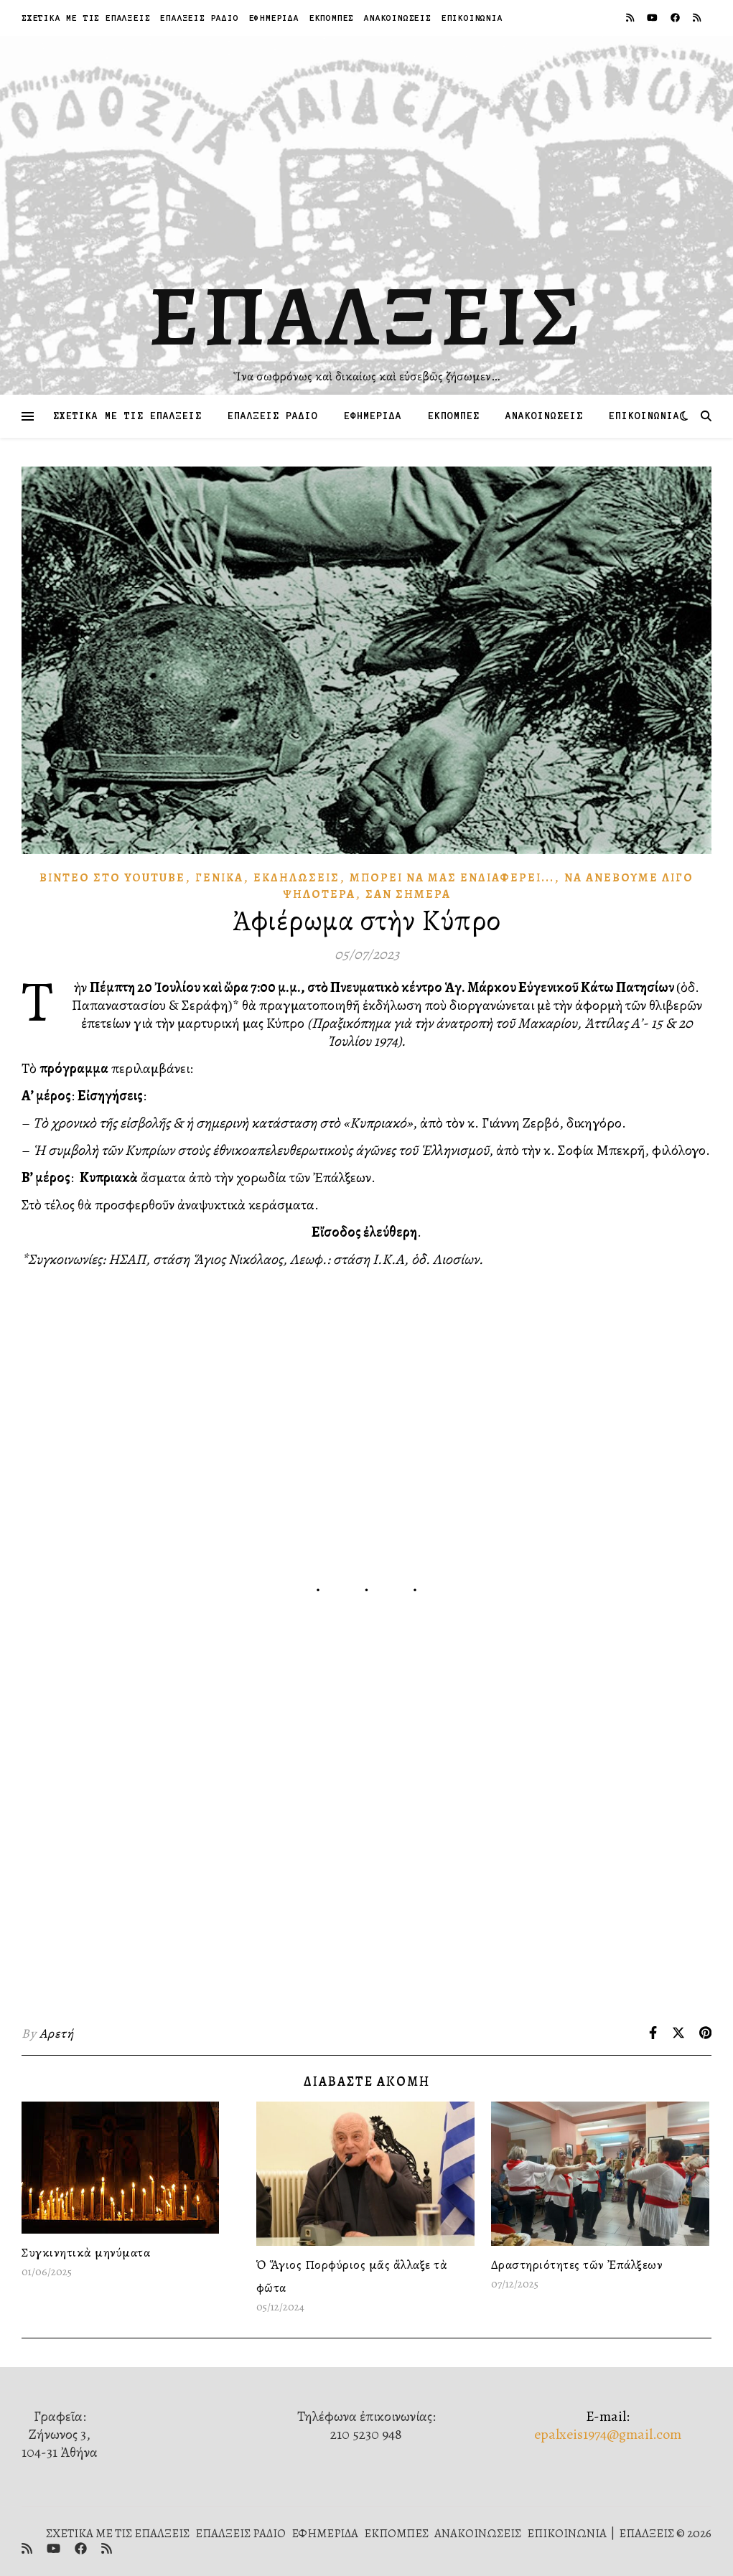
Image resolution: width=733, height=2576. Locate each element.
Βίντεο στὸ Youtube (112, 878)
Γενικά (219, 878)
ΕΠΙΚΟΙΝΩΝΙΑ (472, 17)
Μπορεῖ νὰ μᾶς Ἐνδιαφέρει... (452, 878)
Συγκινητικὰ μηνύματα (86, 2252)
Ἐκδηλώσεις (296, 878)
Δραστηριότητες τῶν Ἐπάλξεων (577, 2264)
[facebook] (676, 17)
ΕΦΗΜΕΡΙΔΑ (274, 17)
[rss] (631, 17)
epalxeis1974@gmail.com (607, 2434)
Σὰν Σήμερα (408, 894)
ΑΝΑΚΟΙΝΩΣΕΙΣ (397, 17)
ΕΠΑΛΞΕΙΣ (366, 316)
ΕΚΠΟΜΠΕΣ (331, 17)
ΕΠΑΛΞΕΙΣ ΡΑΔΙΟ (199, 17)
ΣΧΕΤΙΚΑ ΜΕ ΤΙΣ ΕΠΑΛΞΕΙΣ (86, 17)
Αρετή (56, 2033)
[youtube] (653, 17)
